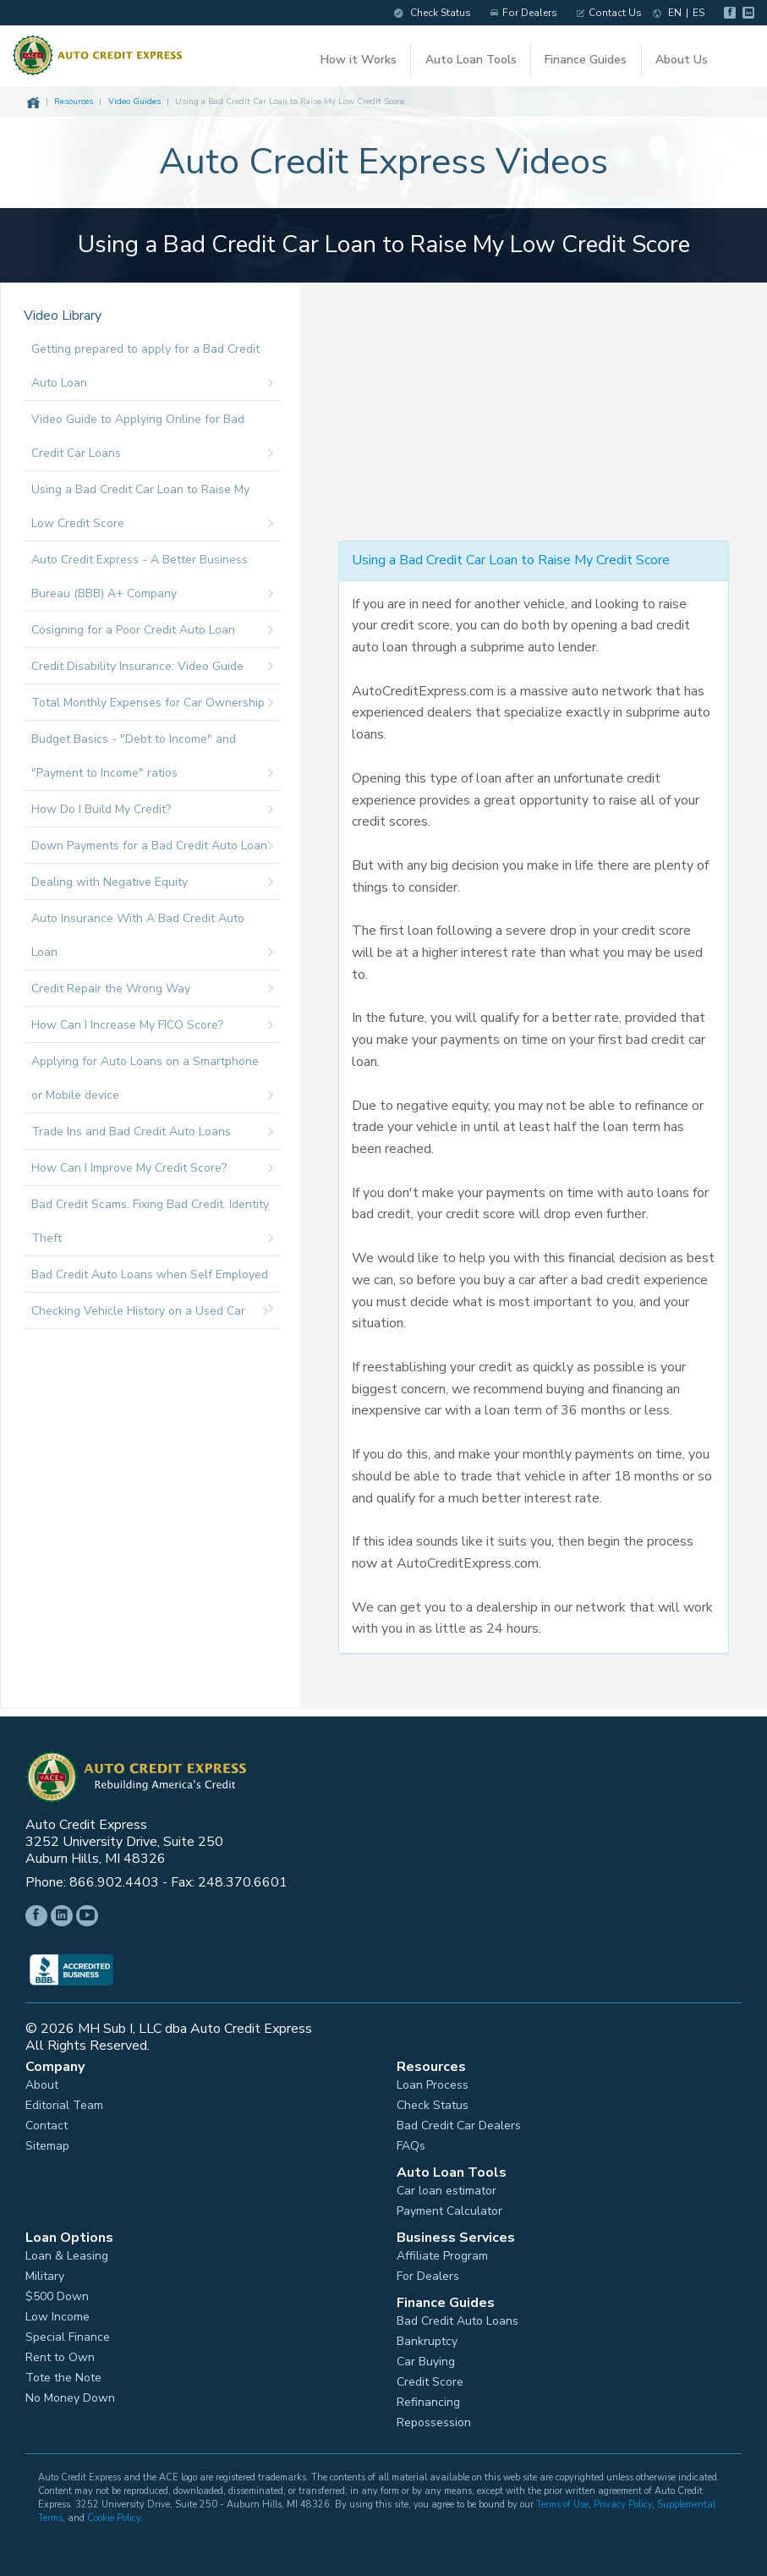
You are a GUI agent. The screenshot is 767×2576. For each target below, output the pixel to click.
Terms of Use (562, 2504)
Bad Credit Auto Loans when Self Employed (152, 1279)
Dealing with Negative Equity (152, 882)
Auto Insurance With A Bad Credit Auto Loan (152, 939)
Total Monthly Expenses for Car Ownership (152, 703)
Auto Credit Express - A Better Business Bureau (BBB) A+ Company (152, 581)
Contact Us (609, 12)
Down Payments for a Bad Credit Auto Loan (152, 846)
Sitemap (47, 2146)
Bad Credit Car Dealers (459, 2126)
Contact (46, 2126)
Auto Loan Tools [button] (471, 60)
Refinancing (428, 2402)
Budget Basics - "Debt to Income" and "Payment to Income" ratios (152, 760)
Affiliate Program (442, 2256)
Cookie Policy (113, 2518)
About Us (681, 60)
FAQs (411, 2146)
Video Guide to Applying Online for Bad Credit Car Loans (152, 440)
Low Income (57, 2317)
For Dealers (523, 12)
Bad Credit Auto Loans (457, 2321)
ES (698, 12)
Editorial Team (64, 2105)
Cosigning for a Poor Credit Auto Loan (152, 630)
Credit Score (430, 2382)
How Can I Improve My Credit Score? (152, 1168)
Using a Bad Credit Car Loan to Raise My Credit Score (511, 560)
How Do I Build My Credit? (152, 810)
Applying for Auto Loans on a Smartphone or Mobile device (152, 1082)
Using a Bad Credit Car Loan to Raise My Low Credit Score (152, 511)
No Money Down (70, 2398)
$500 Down (57, 2297)
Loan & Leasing (66, 2256)
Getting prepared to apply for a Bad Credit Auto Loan (152, 370)
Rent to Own (60, 2358)
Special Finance (67, 2337)
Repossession (434, 2423)
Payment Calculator (449, 2211)
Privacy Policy (623, 2504)
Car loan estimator (446, 2191)
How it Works (358, 60)
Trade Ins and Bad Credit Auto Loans (152, 1132)
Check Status (432, 12)
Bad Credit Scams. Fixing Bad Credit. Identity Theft (152, 1225)
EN (675, 12)
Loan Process (432, 2085)
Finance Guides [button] (586, 60)
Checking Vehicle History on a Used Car (149, 1311)
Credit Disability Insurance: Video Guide (152, 667)
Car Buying (426, 2362)
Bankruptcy (427, 2341)
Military (44, 2276)
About (41, 2085)
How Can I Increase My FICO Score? (152, 1025)
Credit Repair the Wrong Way (152, 989)
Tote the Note (63, 2378)
